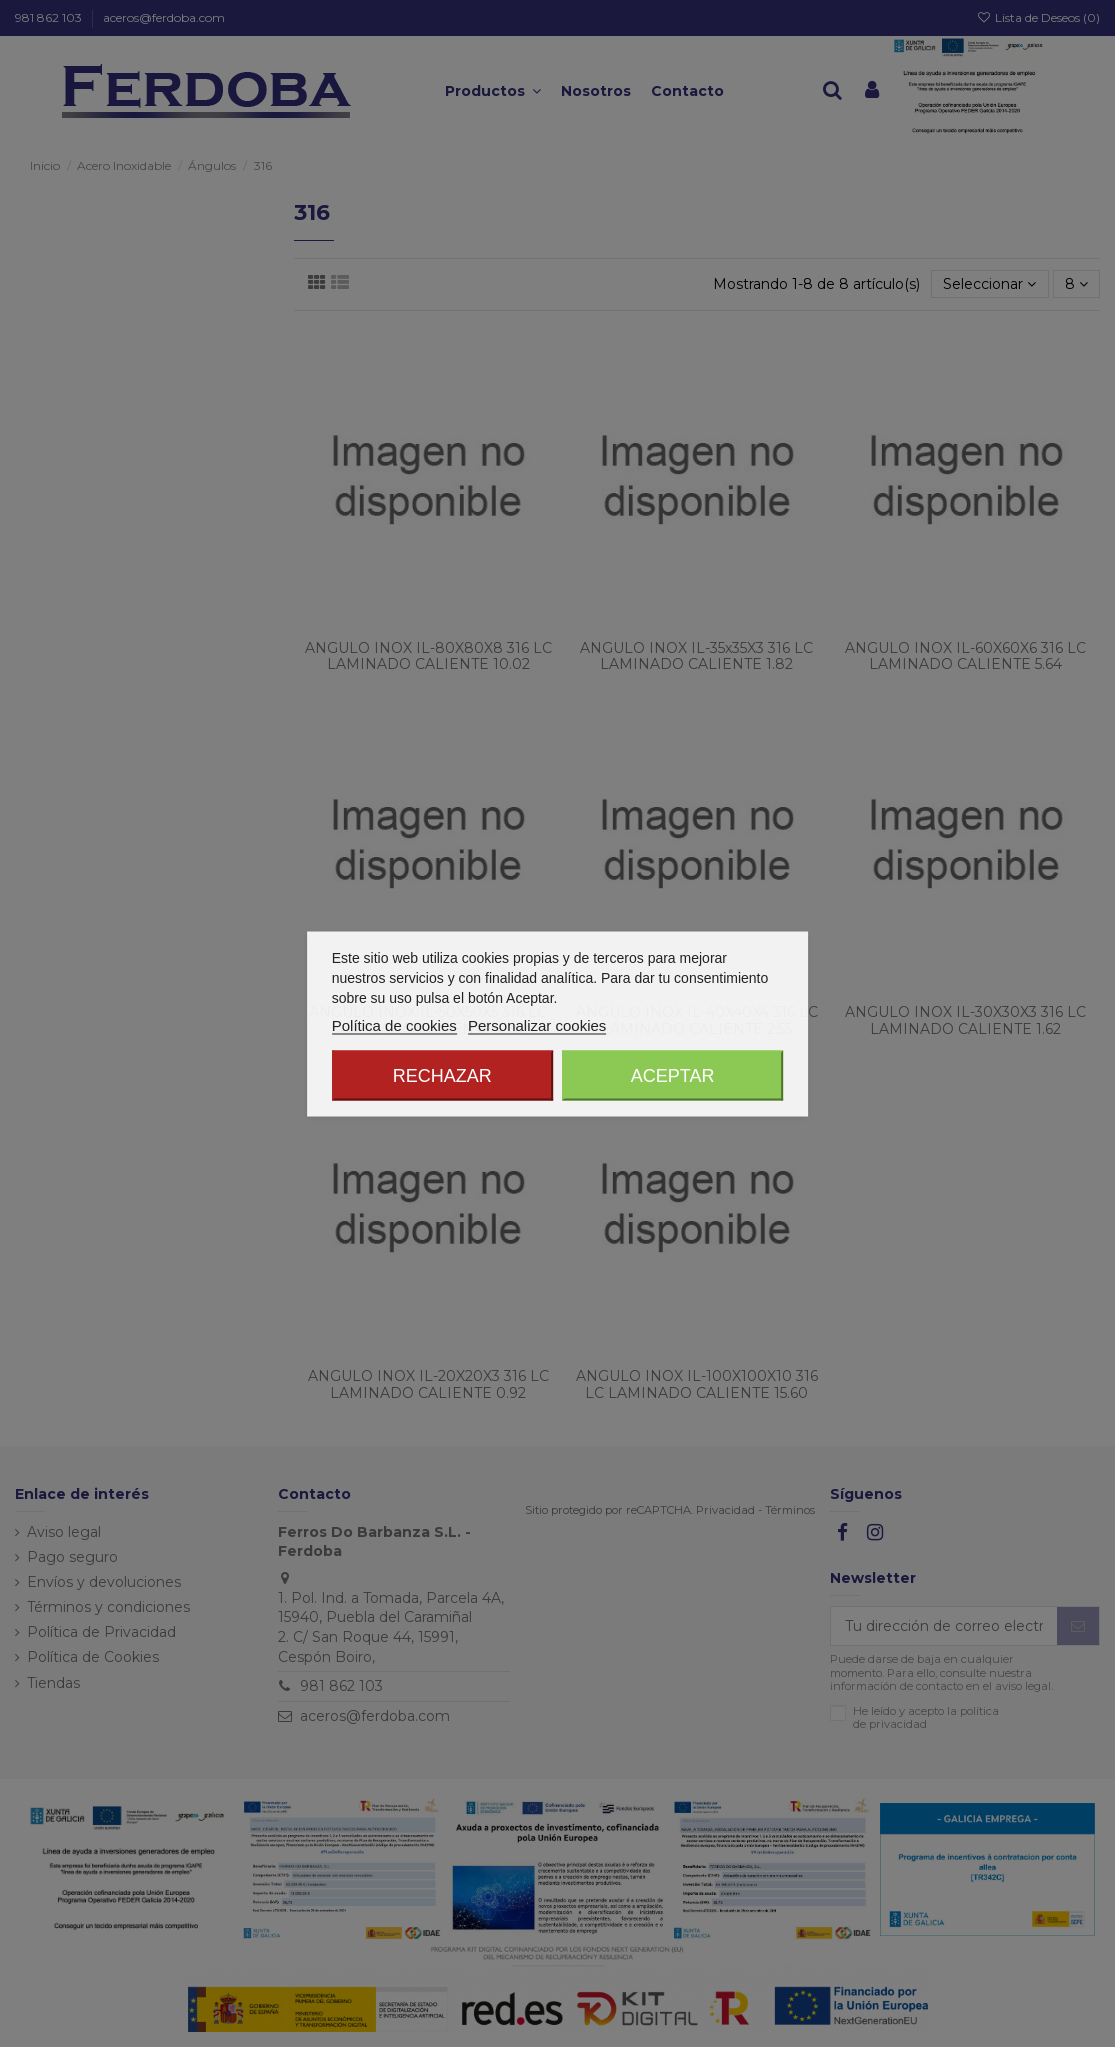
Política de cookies (394, 1024)
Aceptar (673, 1075)
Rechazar (442, 1075)
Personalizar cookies (537, 1024)
